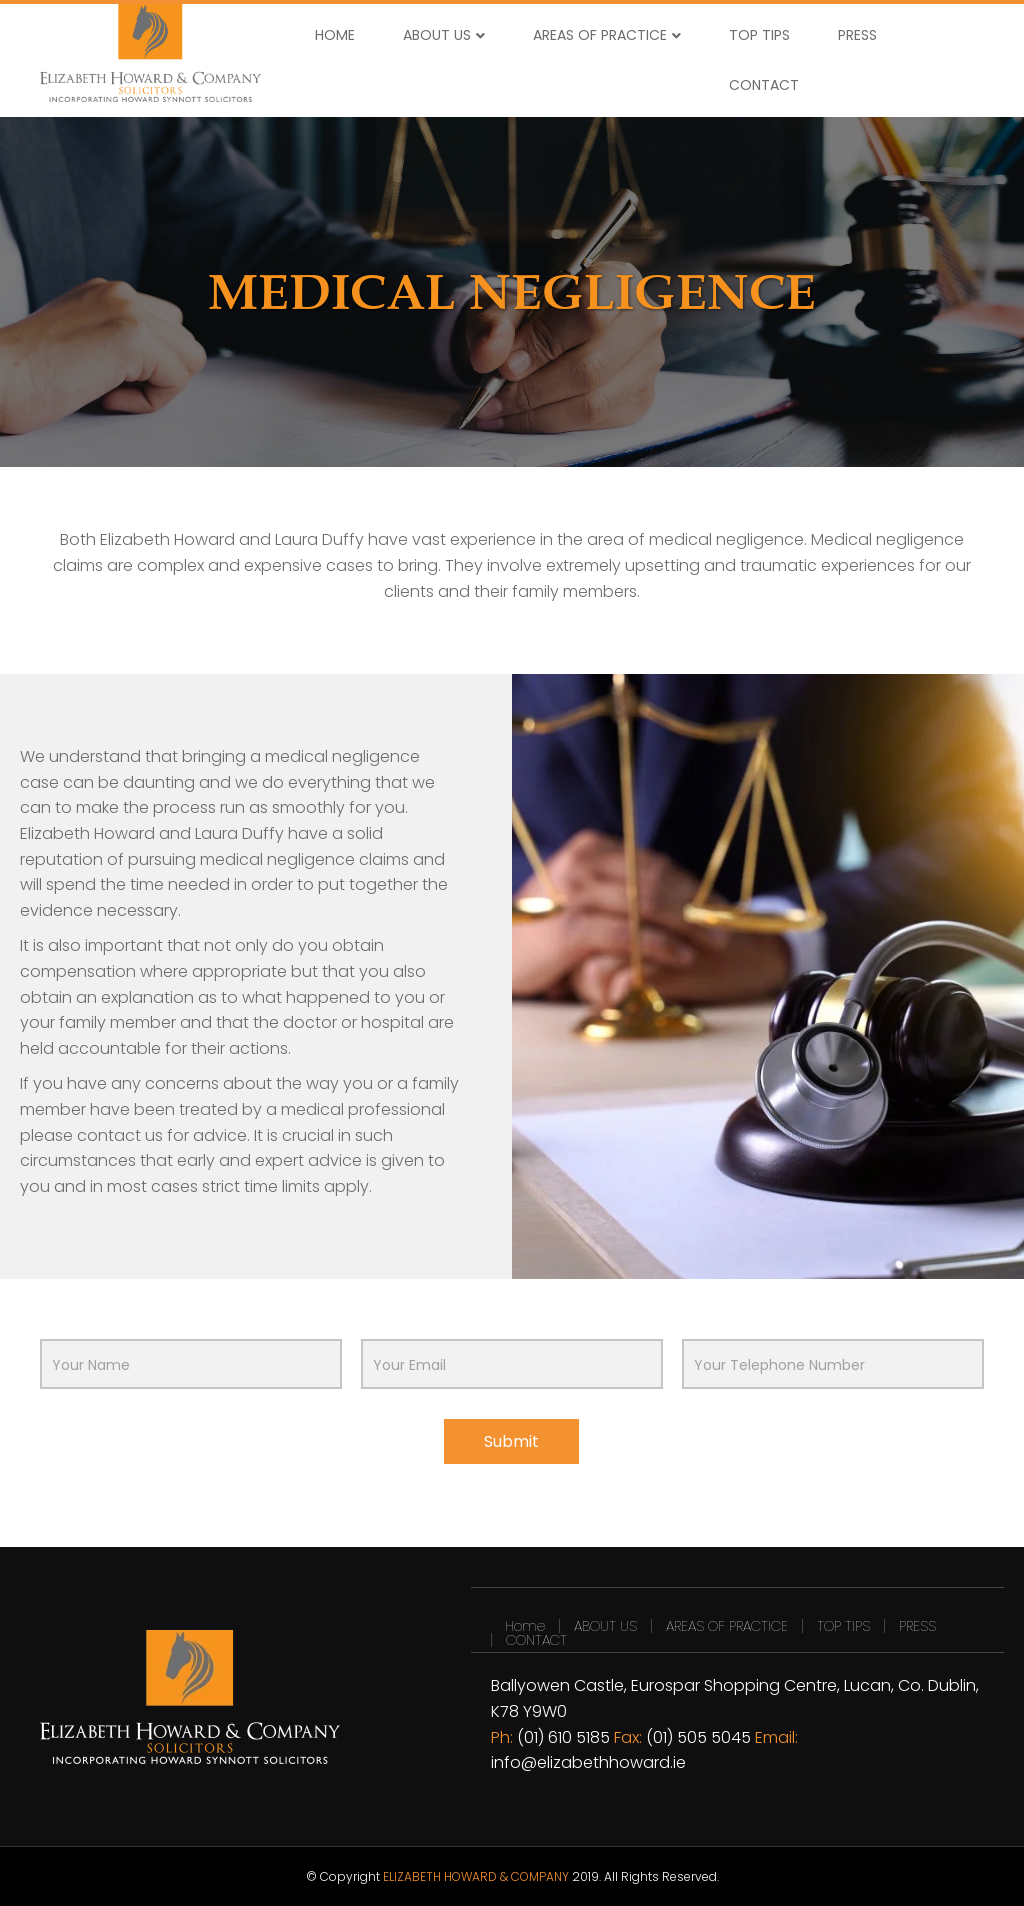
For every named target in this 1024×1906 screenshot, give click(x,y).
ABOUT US (437, 35)
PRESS (857, 35)
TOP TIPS (759, 35)
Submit (511, 1441)
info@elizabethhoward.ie (588, 1762)
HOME (335, 35)
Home (525, 1626)
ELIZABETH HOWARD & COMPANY (476, 1876)
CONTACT (764, 85)
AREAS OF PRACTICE (600, 35)
